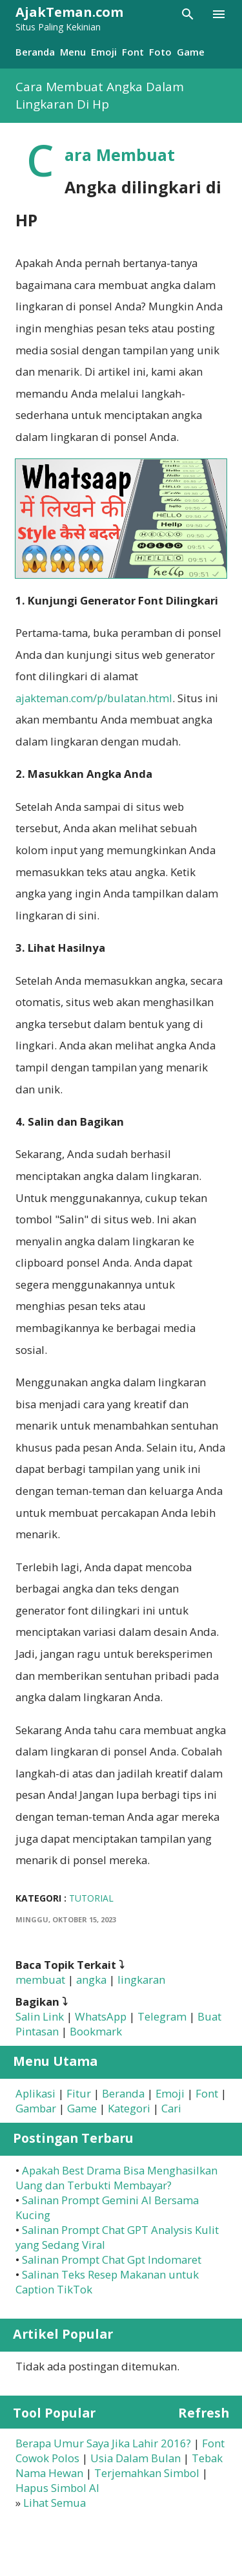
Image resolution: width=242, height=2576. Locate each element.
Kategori (129, 2108)
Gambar (35, 2108)
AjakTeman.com (69, 12)
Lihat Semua (54, 2502)
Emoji (104, 51)
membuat (40, 1979)
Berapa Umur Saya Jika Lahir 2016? (103, 2443)
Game (191, 51)
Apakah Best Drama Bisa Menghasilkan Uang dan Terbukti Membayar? (116, 2178)
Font (133, 51)
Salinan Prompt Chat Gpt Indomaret (111, 2259)
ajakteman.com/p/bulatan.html (93, 698)
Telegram (162, 2016)
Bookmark (96, 2031)
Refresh (203, 2412)
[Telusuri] (188, 14)
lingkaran (141, 1979)
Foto (160, 51)
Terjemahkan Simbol (146, 2472)
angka (91, 1979)
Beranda (35, 51)
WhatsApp (100, 2016)
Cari (171, 2108)
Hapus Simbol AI (57, 2487)
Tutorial (91, 1898)
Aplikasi (35, 2093)
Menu (73, 51)
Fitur (78, 2093)
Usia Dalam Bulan (135, 2458)
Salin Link (39, 2016)
